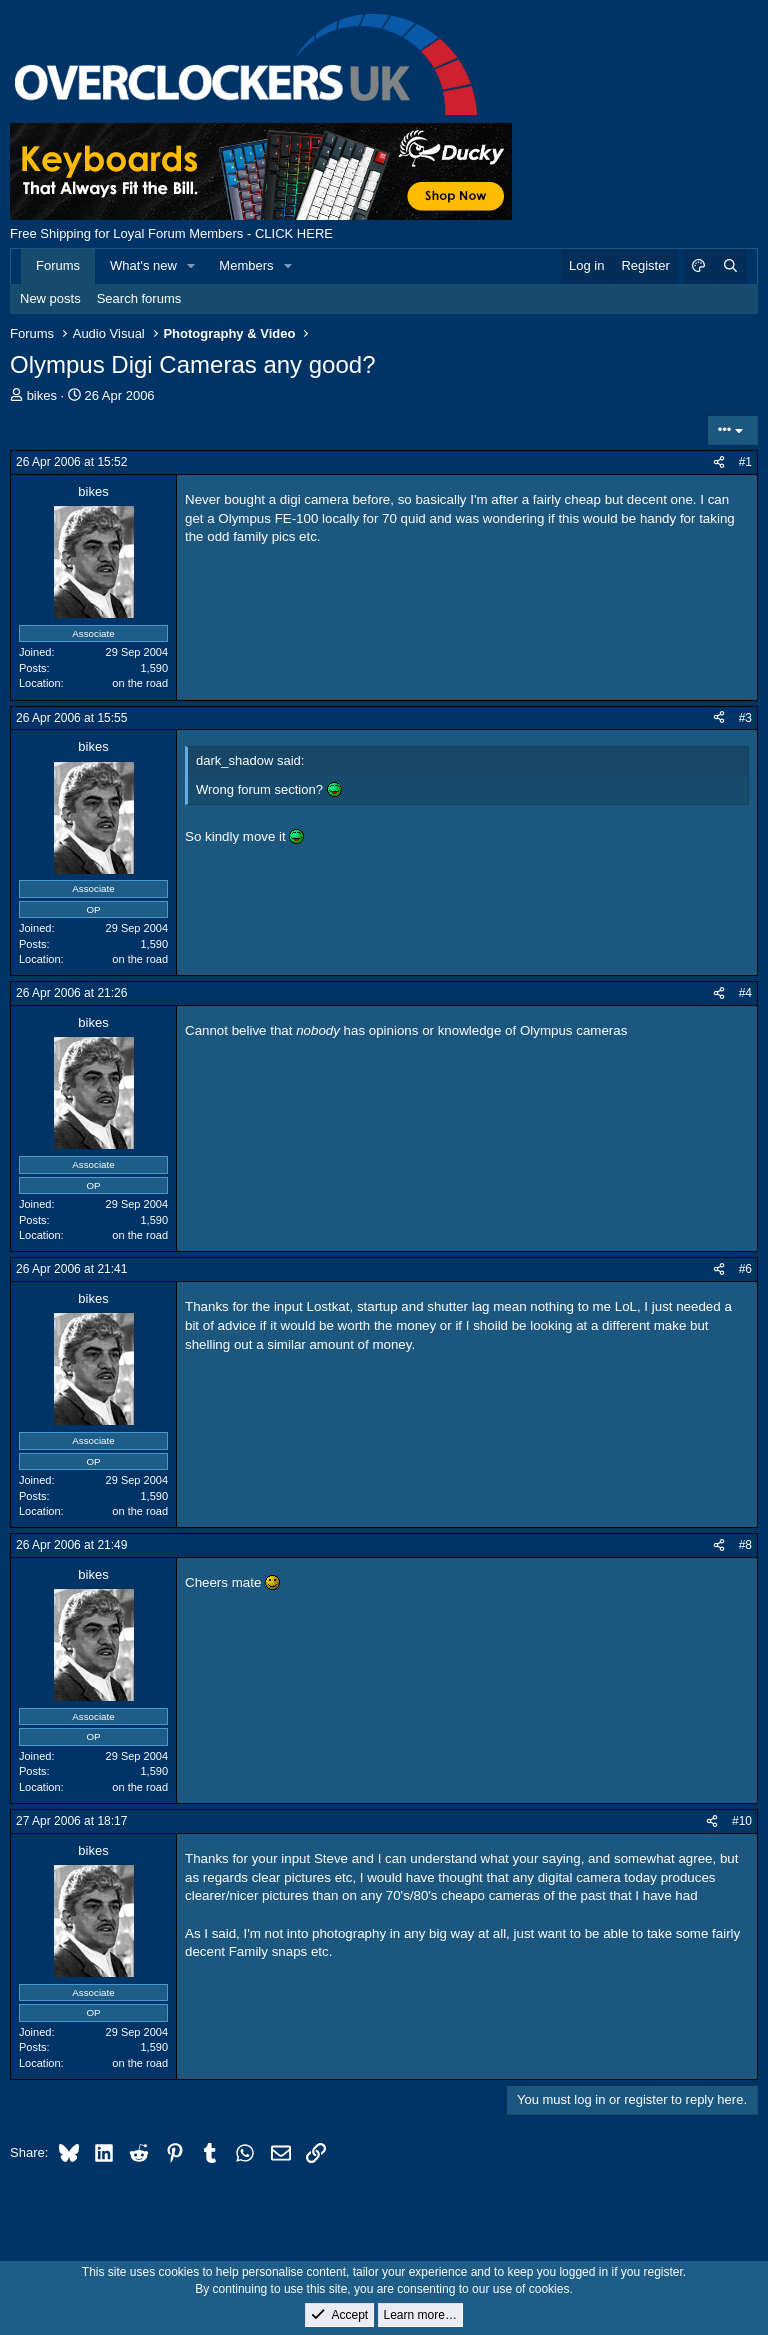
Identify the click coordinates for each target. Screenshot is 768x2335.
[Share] (719, 462)
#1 (745, 462)
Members (246, 265)
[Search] (730, 266)
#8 (745, 1545)
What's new (143, 265)
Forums (58, 265)
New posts (50, 298)
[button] (192, 266)
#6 (745, 1269)
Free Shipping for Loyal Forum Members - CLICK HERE (171, 233)
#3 (745, 718)
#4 (745, 993)
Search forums (139, 298)
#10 (742, 1821)
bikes (42, 395)
